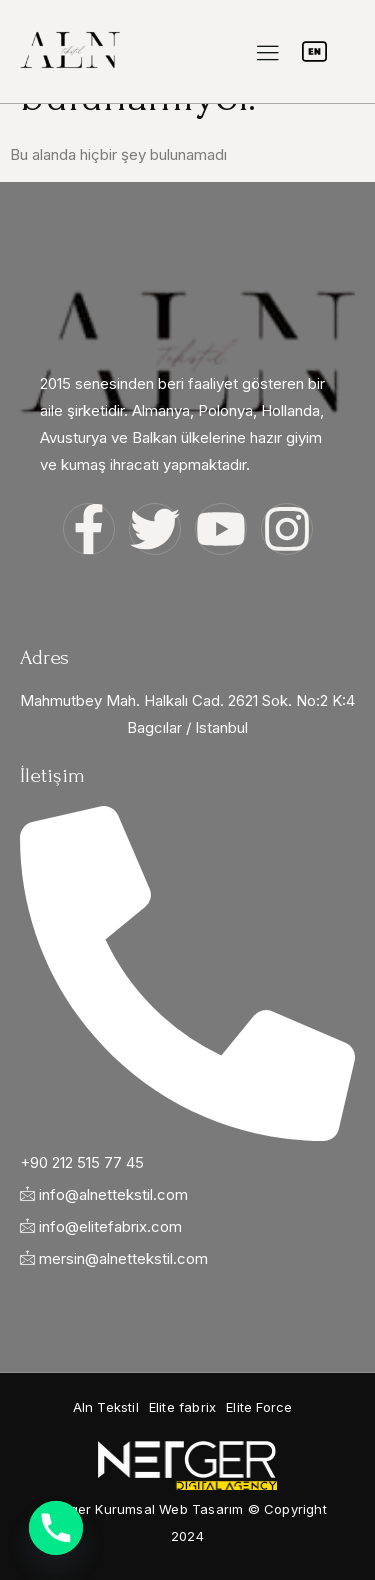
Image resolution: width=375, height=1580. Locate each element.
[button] (106, 1407)
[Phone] (56, 1528)
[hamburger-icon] (267, 53)
